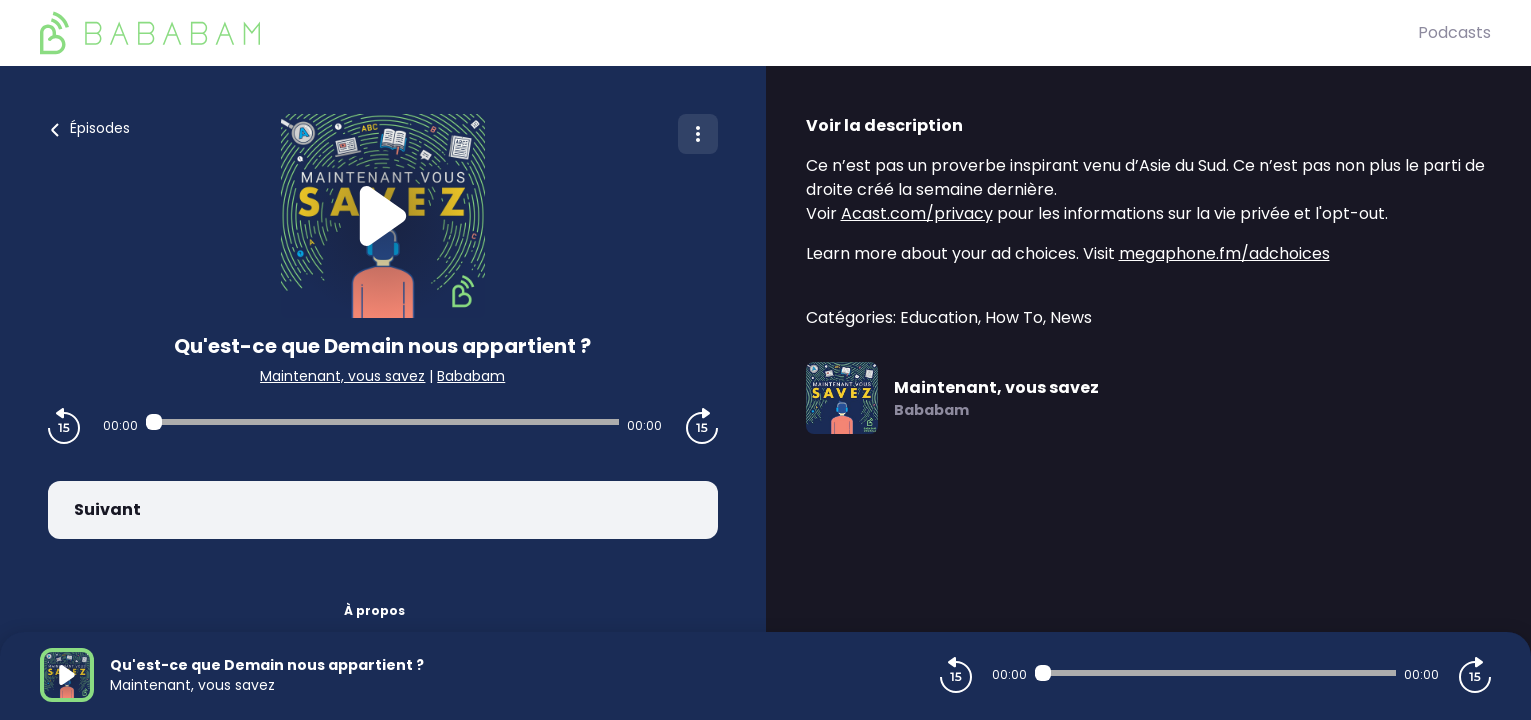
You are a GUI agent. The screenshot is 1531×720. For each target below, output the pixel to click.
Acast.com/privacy (917, 213)
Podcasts (1454, 32)
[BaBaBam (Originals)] (729, 33)
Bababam (471, 376)
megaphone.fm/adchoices (1224, 253)
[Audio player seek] (382, 422)
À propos (374, 610)
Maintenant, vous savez (342, 376)
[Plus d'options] (698, 134)
